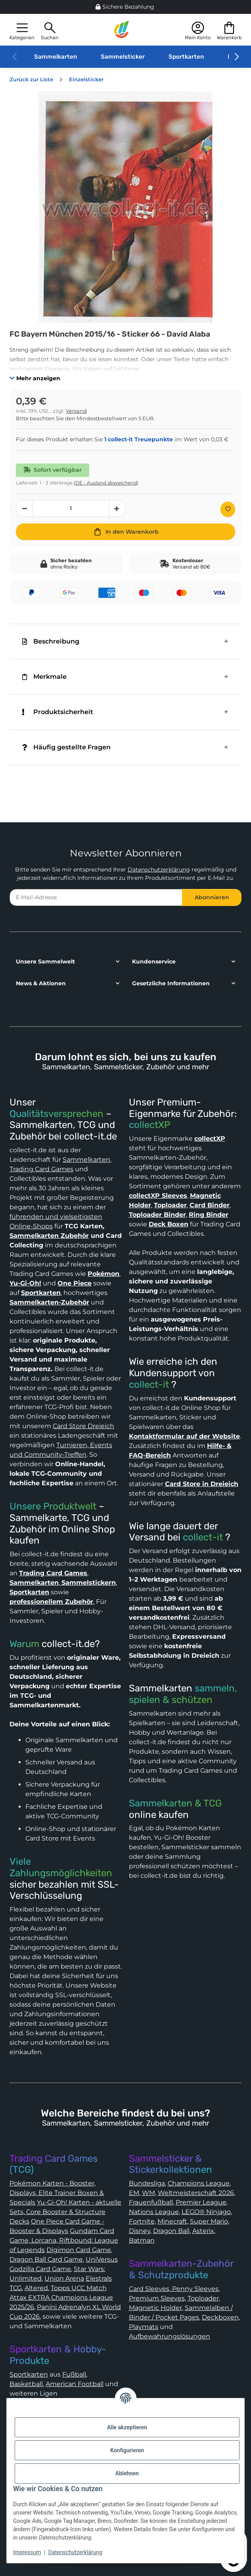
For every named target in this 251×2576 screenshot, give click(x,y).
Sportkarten (186, 56)
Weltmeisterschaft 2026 (196, 2193)
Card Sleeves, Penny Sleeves (173, 2289)
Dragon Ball (171, 2231)
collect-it (149, 1384)
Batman (142, 2240)
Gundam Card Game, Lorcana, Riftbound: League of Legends (64, 2240)
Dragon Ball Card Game (46, 2259)
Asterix (203, 2231)
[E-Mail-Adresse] (96, 897)
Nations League (154, 2212)
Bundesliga (147, 2183)
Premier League (201, 2202)
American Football (74, 2384)
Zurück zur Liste (31, 79)
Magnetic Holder (155, 2308)
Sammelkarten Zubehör (49, 1235)
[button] (22, 30)
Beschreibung (50, 641)
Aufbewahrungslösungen (169, 2336)
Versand (76, 411)
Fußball (74, 2374)
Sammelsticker (123, 56)
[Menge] (71, 508)
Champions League (199, 2183)
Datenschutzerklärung (159, 869)
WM (148, 2193)
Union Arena (64, 2278)
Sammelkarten (55, 56)
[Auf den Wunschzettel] (227, 509)
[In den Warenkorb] (125, 531)
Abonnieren (212, 897)
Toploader (203, 2298)
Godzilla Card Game (40, 2269)
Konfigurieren (127, 2450)
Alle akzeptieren (127, 2427)
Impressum (27, 2552)
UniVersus (102, 2259)
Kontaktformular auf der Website (184, 1436)
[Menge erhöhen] (117, 508)
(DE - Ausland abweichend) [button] (106, 483)
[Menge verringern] (24, 508)
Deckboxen (220, 2317)
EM (134, 2193)
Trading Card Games (41, 1169)
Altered (36, 2288)
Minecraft (172, 2221)
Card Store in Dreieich (201, 1484)
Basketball (26, 2384)
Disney (139, 2231)
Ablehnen (127, 2473)
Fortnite (142, 2221)
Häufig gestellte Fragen (66, 747)
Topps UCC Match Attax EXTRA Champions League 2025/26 (61, 2297)
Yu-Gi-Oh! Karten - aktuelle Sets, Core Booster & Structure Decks (65, 2212)
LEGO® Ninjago (206, 2212)
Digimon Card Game (78, 2250)
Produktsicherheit (57, 712)
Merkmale (44, 676)
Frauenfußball (151, 2202)
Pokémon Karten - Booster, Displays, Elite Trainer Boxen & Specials (57, 2193)
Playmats (143, 2327)
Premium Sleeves (157, 2298)
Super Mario (209, 2221)
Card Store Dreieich (83, 1426)
